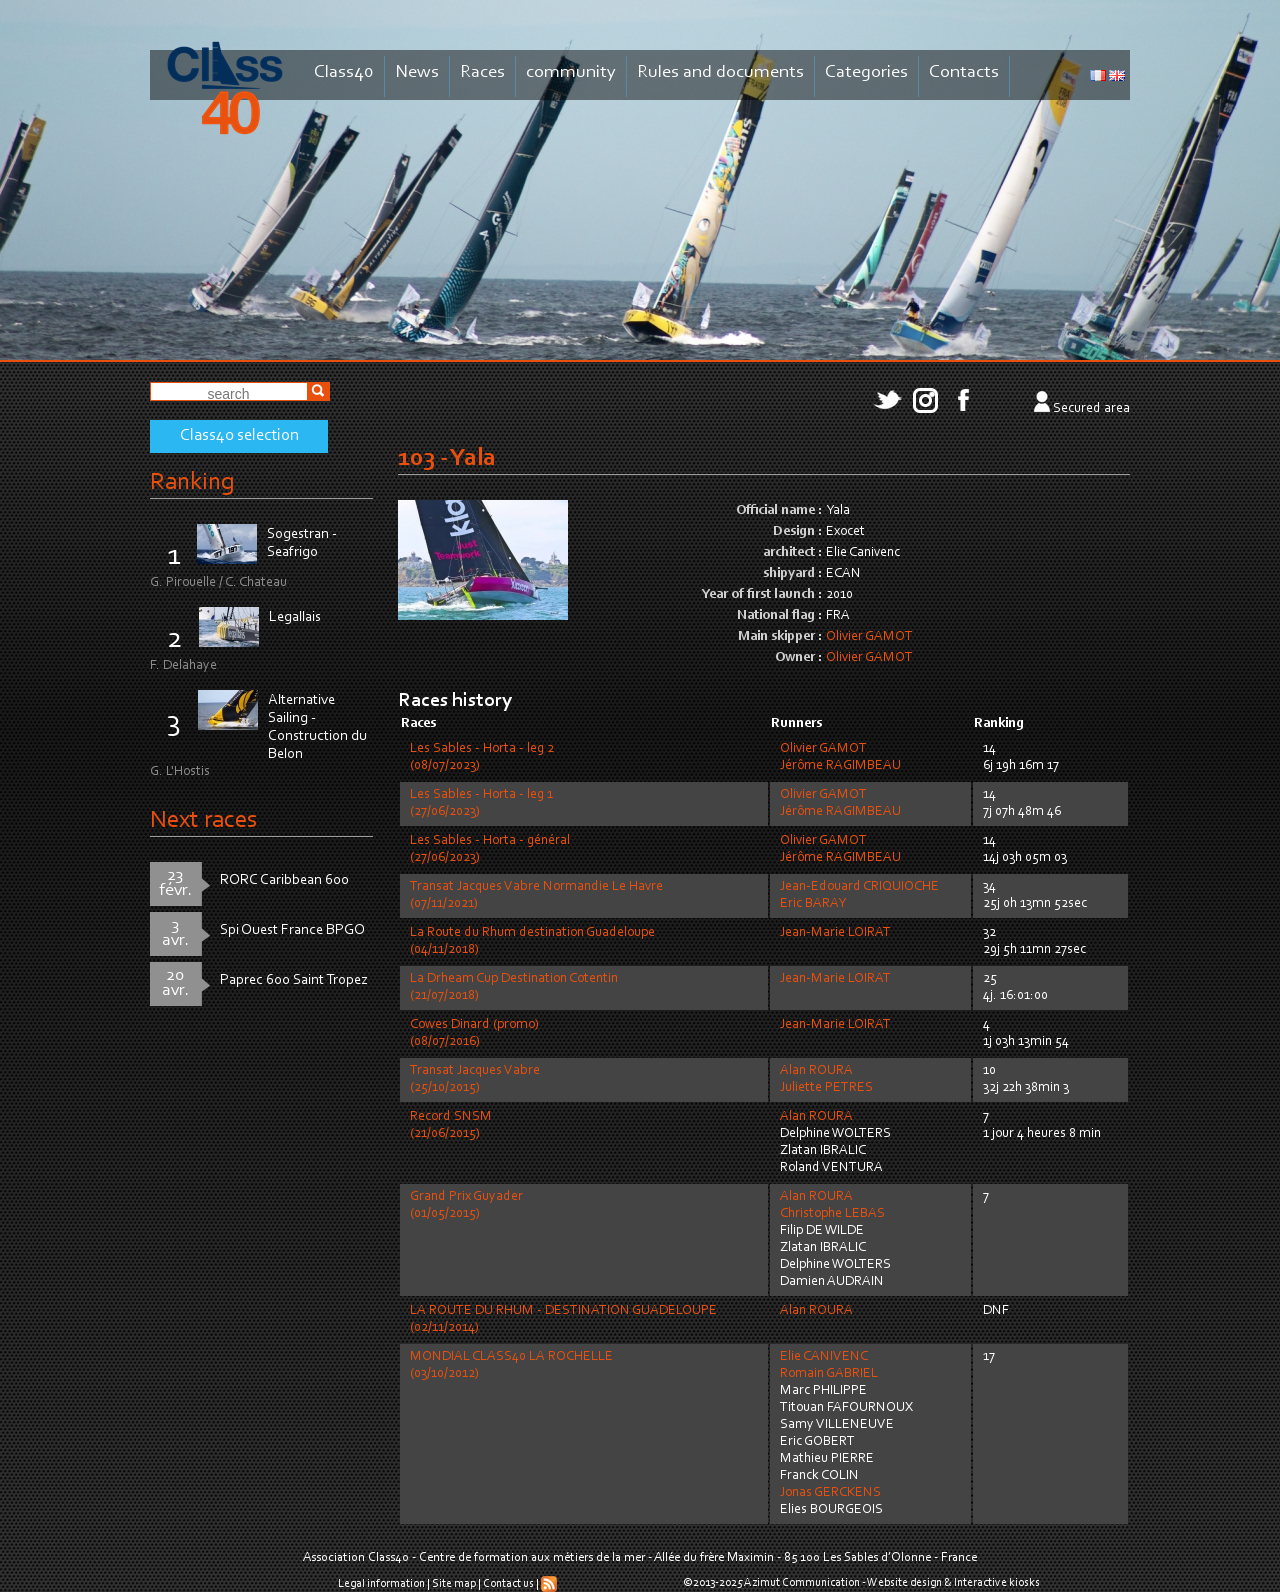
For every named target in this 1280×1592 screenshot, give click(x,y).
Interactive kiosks (997, 1583)
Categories (866, 72)
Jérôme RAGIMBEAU (840, 766)
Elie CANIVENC (824, 1357)
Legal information (381, 1584)
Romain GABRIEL (829, 1374)
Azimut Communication (802, 1583)
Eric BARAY (813, 904)
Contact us (508, 1584)
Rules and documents (720, 72)
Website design (904, 1583)
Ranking (192, 482)
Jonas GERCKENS (830, 1493)
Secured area (1091, 409)
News (417, 72)
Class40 (344, 72)
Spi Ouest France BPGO (292, 930)
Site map (454, 1584)
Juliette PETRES (826, 1088)
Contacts (964, 72)
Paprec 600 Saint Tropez (294, 980)
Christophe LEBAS (832, 1214)
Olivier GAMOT (869, 637)
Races (482, 72)
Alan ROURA (816, 1071)
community (571, 72)
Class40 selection (239, 436)
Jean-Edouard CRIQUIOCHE (859, 887)
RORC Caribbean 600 (284, 880)
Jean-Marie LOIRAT (835, 933)
